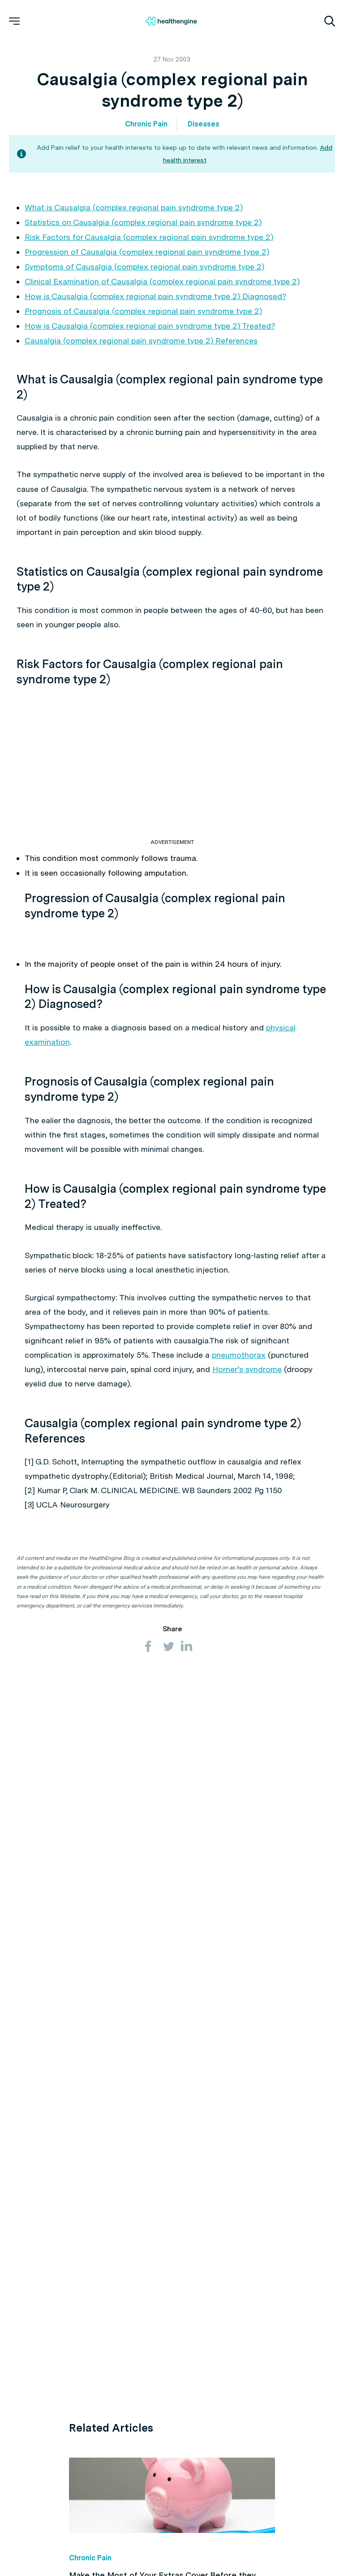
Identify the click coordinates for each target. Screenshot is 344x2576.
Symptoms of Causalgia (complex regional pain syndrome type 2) (144, 266)
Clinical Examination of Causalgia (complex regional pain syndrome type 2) (162, 281)
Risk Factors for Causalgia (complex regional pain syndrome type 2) (149, 237)
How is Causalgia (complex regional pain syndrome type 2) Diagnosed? (155, 296)
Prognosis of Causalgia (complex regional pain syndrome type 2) (143, 311)
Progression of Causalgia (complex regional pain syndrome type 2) (147, 251)
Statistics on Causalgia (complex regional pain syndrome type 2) (143, 222)
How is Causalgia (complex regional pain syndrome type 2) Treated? (150, 325)
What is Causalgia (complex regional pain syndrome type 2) (134, 207)
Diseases (203, 124)
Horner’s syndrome (247, 1369)
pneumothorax (239, 1355)
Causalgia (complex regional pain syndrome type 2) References (141, 340)
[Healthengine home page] (171, 21)
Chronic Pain (146, 124)
